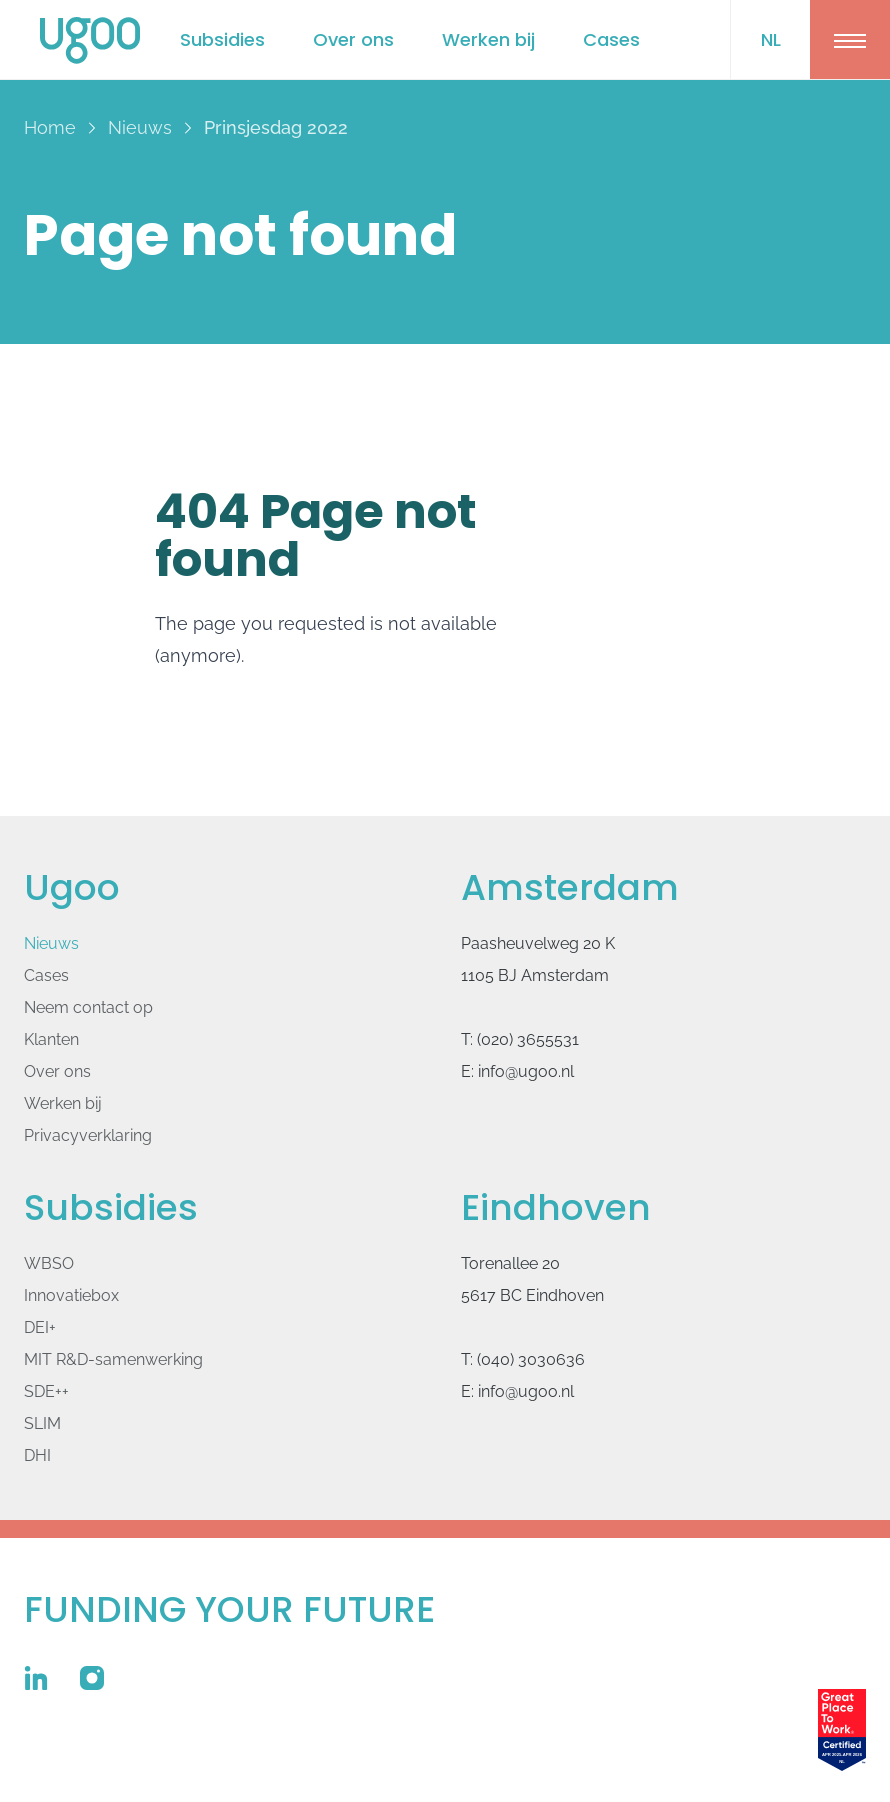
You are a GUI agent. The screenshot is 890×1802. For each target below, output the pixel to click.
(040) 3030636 (531, 1359)
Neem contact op (88, 1007)
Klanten (51, 1039)
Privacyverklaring (88, 1135)
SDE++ (46, 1391)
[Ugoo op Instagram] (92, 1678)
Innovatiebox (71, 1295)
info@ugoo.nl (526, 1071)
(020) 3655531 (528, 1039)
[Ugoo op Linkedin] (36, 1678)
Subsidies (222, 39)
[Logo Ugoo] (90, 40)
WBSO (49, 1263)
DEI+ (40, 1327)
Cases (611, 39)
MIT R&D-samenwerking (113, 1359)
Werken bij (488, 39)
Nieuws (51, 943)
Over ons (353, 39)
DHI (37, 1455)
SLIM (42, 1423)
